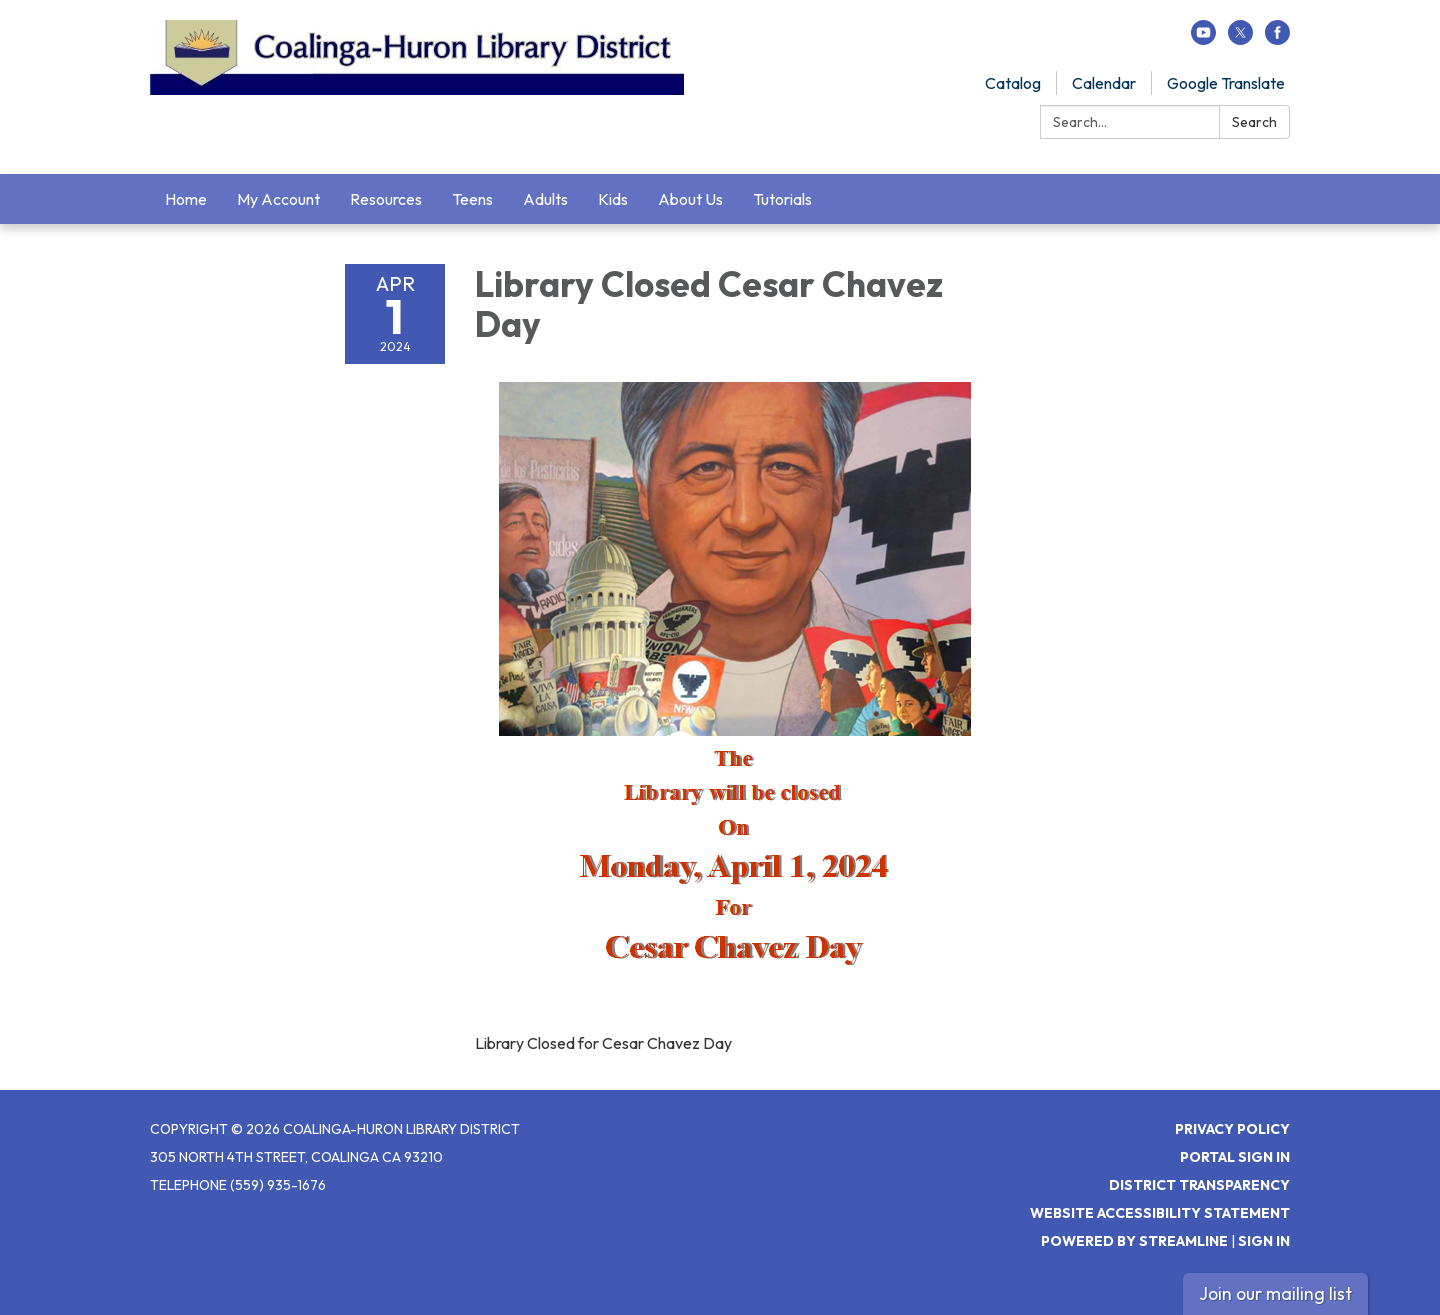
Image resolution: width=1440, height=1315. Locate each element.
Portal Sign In (1235, 1157)
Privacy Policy (1232, 1129)
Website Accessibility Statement (1160, 1213)
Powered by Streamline (1134, 1241)
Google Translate (1226, 83)
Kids (613, 199)
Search (1254, 122)
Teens (472, 199)
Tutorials (782, 199)
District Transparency (1199, 1185)
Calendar (1104, 83)
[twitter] (1240, 39)
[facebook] (1277, 39)
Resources (386, 199)
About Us (690, 199)
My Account (278, 199)
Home (186, 199)
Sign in (1264, 1241)
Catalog (1013, 83)
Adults (545, 199)
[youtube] (1203, 39)
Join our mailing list (1275, 1293)
